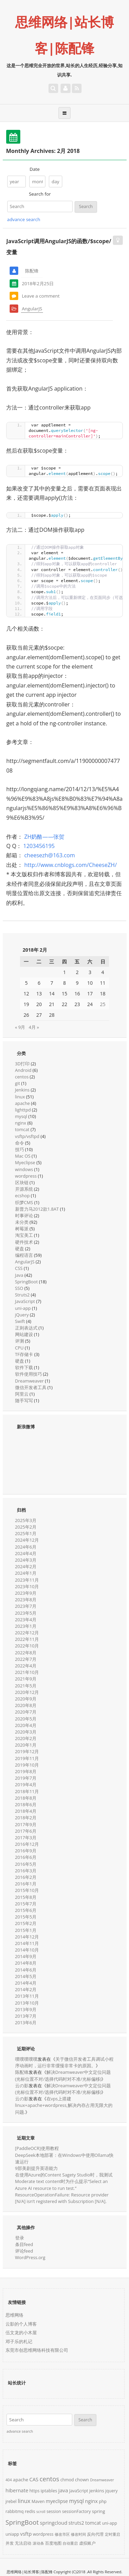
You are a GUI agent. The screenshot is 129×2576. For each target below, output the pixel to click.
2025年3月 (26, 1520)
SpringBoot (26, 1282)
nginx (20, 1123)
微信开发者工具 (30, 1387)
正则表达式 (26, 1328)
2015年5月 (26, 1917)
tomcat (22, 1129)
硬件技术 (24, 1242)
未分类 (22, 1222)
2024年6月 (26, 1547)
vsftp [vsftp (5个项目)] (26, 2533)
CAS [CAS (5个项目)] (33, 2479)
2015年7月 (26, 1904)
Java (19, 1275)
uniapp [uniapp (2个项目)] (12, 2534)
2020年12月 (27, 1692)
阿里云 (22, 1394)
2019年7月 (26, 1778)
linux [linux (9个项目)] (24, 2501)
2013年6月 (26, 2022)
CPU (19, 1348)
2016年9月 (26, 1851)
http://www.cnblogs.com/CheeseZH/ (70, 865)
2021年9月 (26, 1679)
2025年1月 (26, 1533)
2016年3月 (26, 1871)
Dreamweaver (29, 1381)
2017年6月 (26, 1831)
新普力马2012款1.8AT (37, 1209)
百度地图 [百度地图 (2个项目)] (53, 2543)
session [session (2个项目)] (53, 2511)
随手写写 (24, 1400)
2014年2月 (26, 1989)
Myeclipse (25, 1162)
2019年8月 (26, 1771)
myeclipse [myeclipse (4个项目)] (57, 2501)
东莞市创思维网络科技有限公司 (37, 2350)
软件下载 (24, 1367)
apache (22, 1103)
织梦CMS (24, 1202)
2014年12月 (27, 1937)
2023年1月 (26, 1626)
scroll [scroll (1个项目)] (40, 2511)
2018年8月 (26, 1798)
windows (24, 1169)
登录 (19, 2238)
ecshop (22, 1195)
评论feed (24, 2251)
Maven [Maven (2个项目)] (38, 2501)
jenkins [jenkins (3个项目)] (96, 2490)
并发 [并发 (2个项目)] (10, 2543)
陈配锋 (22, 2072)
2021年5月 (26, 1686)
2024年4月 (26, 1553)
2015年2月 (26, 1923)
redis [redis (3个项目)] (30, 2511)
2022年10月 (27, 1646)
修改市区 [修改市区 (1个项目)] (62, 2534)
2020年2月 (26, 1738)
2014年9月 (26, 1956)
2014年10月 (27, 1950)
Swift (20, 1321)
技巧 (19, 1149)
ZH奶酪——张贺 (44, 836)
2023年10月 (27, 1586)
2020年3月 (26, 1732)
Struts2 (22, 1295)
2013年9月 (26, 2009)
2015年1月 (26, 1930)
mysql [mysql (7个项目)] (76, 2501)
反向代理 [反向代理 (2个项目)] (95, 2534)
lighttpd (23, 1110)
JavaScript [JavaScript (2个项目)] (78, 2491)
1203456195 (39, 846)
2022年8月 (26, 1652)
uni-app (23, 1308)
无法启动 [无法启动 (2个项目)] (23, 2543)
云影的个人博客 (21, 2324)
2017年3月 (26, 1837)
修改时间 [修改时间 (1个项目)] (78, 2534)
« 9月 (20, 1027)
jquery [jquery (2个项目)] (111, 2491)
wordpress (26, 1176)
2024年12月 (27, 1540)
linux (20, 1097)
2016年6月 (26, 1857)
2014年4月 (26, 1983)
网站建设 (24, 1334)
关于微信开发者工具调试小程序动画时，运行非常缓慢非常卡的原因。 (64, 2062)
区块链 (22, 1182)
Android (23, 1070)
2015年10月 (27, 1890)
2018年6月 (26, 1804)
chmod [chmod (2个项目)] (67, 2480)
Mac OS (23, 1156)
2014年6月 (26, 1970)
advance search (23, 219)
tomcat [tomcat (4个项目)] (93, 2523)
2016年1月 (26, 1884)
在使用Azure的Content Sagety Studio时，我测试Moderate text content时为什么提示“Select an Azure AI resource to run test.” (63, 2181)
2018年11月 (27, 1791)
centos (22, 1077)
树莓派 (22, 1228)
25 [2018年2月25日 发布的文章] (103, 1004)
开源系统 (24, 1189)
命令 (19, 1143)
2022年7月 (26, 1659)
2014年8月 (26, 1963)
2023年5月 (26, 1613)
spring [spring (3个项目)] (98, 2511)
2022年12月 (27, 1633)
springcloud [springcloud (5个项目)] (53, 2522)
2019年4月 (26, 1784)
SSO (19, 1288)
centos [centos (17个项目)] (49, 2478)
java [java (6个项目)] (63, 2490)
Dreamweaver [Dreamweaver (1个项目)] (102, 2479)
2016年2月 (26, 1877)
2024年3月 (26, 1560)
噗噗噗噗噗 (26, 2059)
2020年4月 (26, 1725)
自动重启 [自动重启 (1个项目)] (70, 2543)
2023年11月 (27, 1580)
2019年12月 (27, 1751)
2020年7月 (26, 1712)
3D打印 (22, 1064)
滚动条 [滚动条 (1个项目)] (38, 2543)
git (17, 1083)
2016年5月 (26, 1864)
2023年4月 (26, 1619)
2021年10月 (27, 1672)
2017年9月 (26, 1824)
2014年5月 (26, 1976)
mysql (21, 1116)
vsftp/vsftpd (27, 1136)
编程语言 (24, 1255)
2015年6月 (26, 1910)
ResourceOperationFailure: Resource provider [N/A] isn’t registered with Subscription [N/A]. (62, 2198)
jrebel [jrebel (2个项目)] (11, 2501)
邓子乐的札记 (19, 2341)
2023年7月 (26, 1606)
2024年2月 (26, 1566)
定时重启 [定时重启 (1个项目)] (112, 2534)
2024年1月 (26, 1573)
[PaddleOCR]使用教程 (37, 2148)
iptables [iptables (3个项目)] (49, 2490)
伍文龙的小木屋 (21, 2332)
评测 (19, 1341)
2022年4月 (26, 1666)
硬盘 (19, 1248)
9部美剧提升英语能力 (36, 2168)
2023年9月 (26, 1593)
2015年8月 (26, 1897)
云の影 (22, 2085)
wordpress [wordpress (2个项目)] (43, 2534)
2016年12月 (27, 1844)
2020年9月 (26, 1699)
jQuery (22, 1315)
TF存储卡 (24, 1354)
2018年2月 (26, 1817)
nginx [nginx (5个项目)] (91, 2500)
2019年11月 (27, 1758)
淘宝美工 (24, 1235)
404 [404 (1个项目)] (9, 2479)
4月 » (34, 1027)
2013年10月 (27, 2003)
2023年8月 (26, 1599)
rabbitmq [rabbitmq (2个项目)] (15, 2511)
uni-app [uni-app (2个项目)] (109, 2523)
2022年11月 (27, 1639)
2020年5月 (26, 1719)
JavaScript (25, 1301)
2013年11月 (27, 1996)
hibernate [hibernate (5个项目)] (17, 2490)
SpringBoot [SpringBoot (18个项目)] (22, 2522)
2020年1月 (26, 1745)
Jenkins (22, 1090)
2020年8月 (26, 1705)
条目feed (24, 2244)
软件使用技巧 (28, 1374)
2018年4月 (26, 1811)
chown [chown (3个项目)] (82, 2479)
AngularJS (32, 309)
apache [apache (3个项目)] (20, 2479)
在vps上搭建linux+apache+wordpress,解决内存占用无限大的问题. (63, 2105)
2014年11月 (27, 1943)
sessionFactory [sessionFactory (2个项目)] (76, 2511)
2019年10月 (27, 1765)
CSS (19, 1268)
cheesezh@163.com (49, 855)
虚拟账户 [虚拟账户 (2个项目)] (87, 2543)
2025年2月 (26, 1527)
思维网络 (14, 2315)
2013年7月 (26, 2016)
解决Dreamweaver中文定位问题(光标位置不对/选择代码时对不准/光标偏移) (63, 2075)
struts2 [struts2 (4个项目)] (76, 2523)
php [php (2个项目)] (102, 2501)
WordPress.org (30, 2257)
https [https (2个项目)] (34, 2491)
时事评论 (24, 1215)
